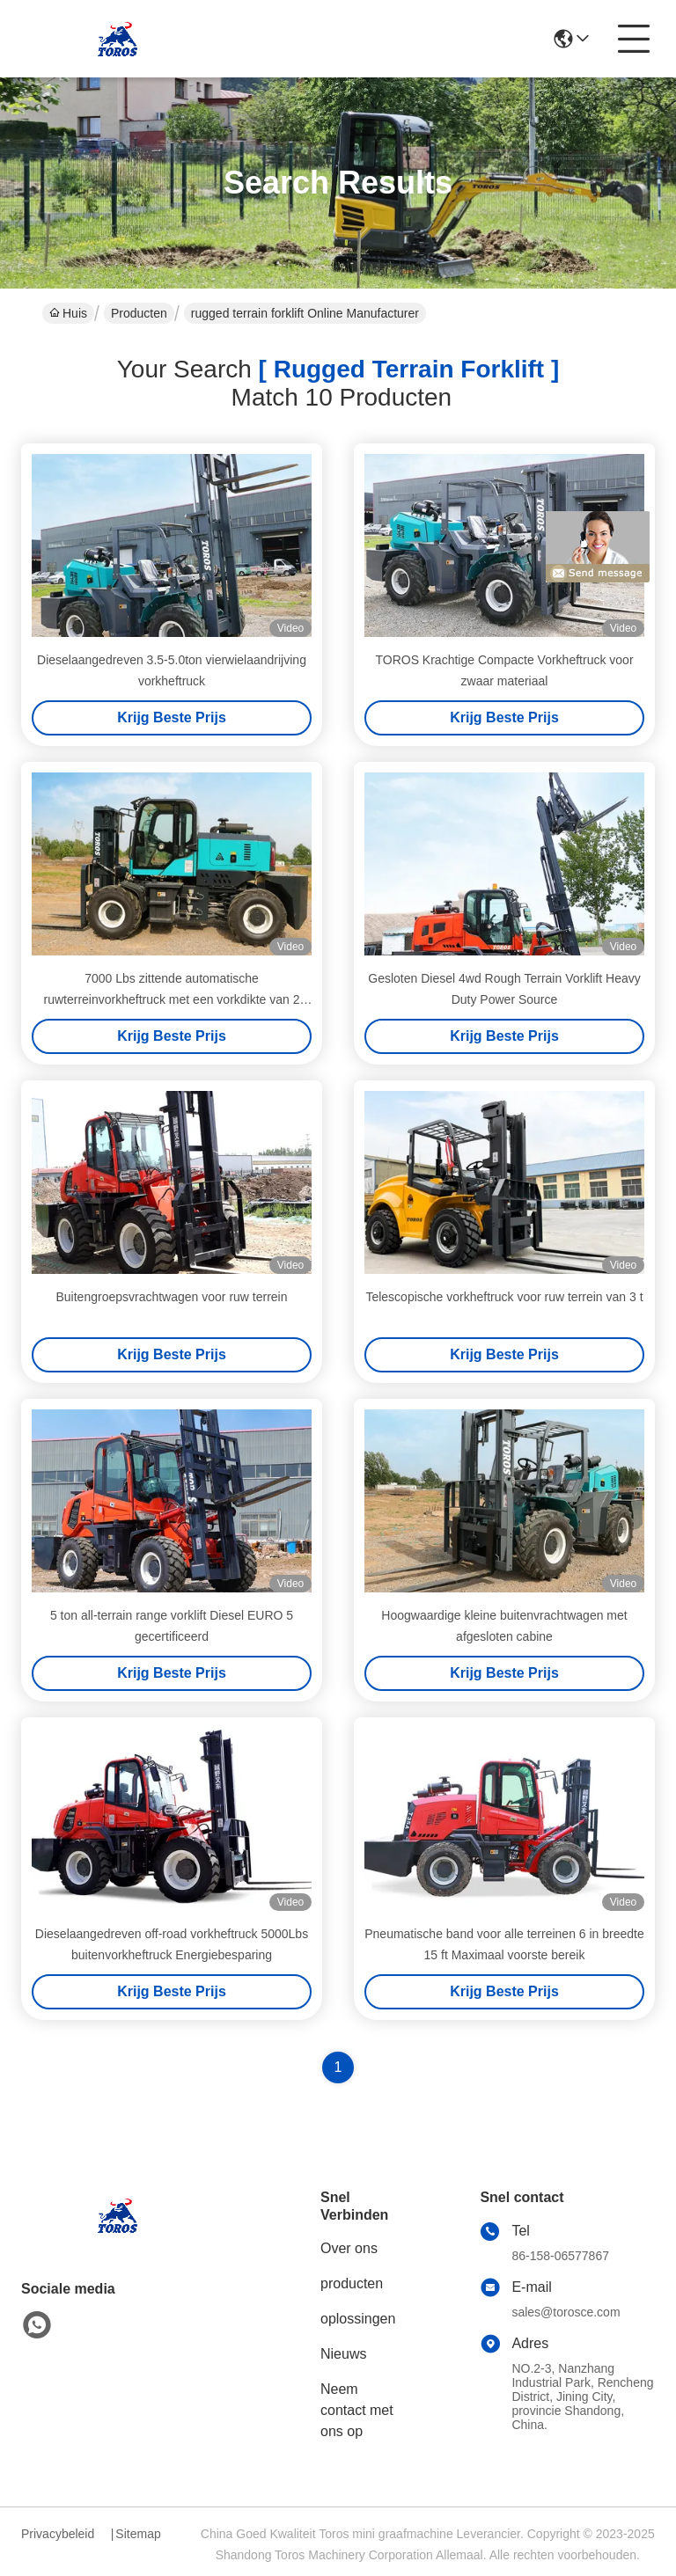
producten (351, 2283)
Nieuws (343, 2353)
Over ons (349, 2248)
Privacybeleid (57, 2534)
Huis (68, 313)
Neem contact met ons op (356, 2410)
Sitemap (137, 2534)
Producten (139, 313)
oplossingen (357, 2318)
